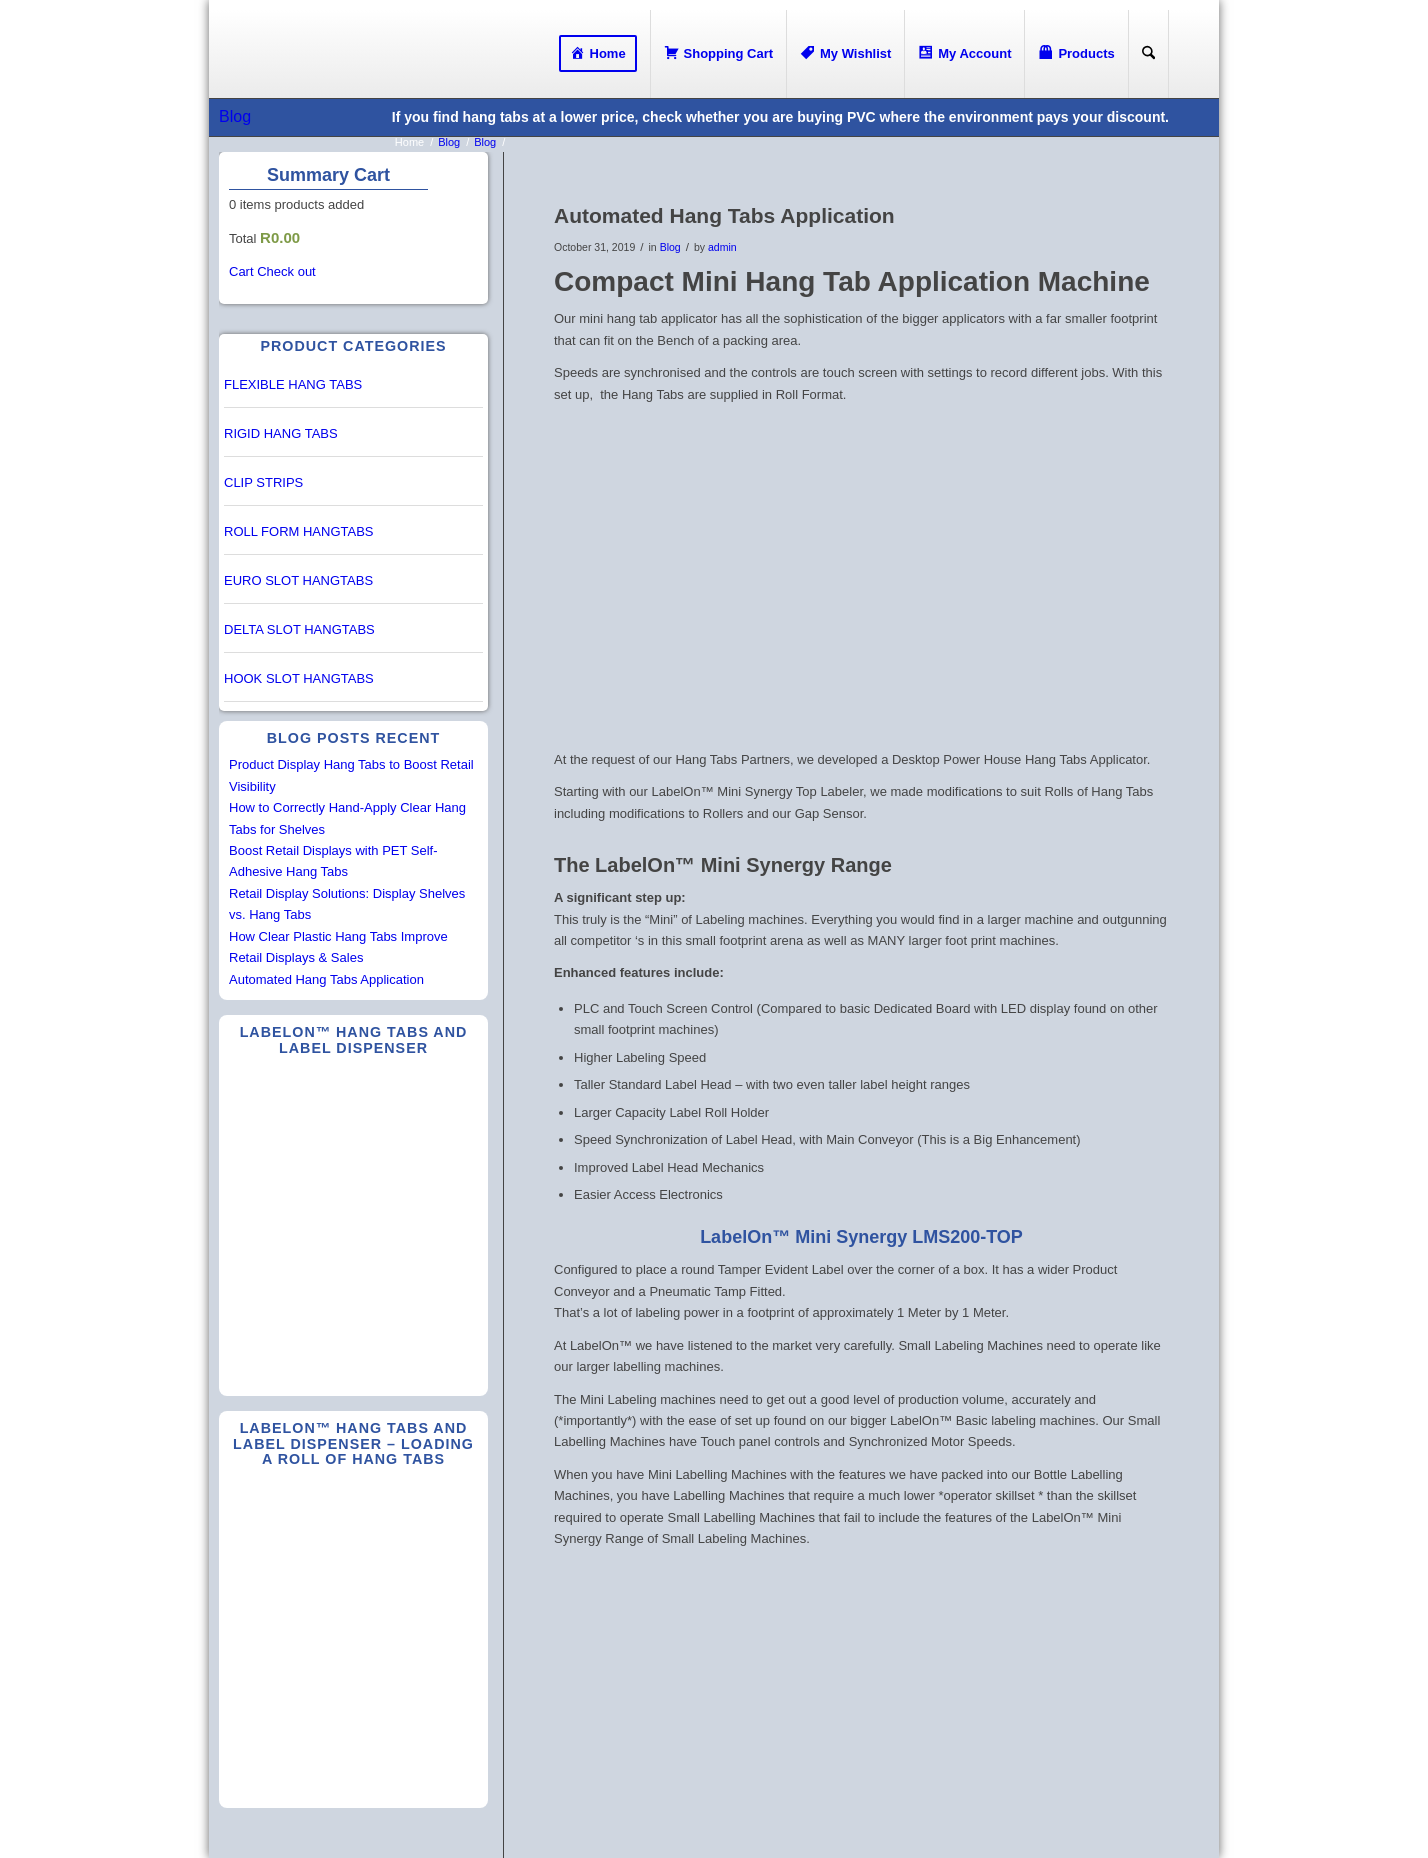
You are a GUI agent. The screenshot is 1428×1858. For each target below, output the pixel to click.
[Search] (1148, 54)
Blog (235, 116)
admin (722, 247)
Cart (241, 271)
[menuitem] (598, 54)
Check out (286, 271)
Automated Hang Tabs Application (326, 979)
